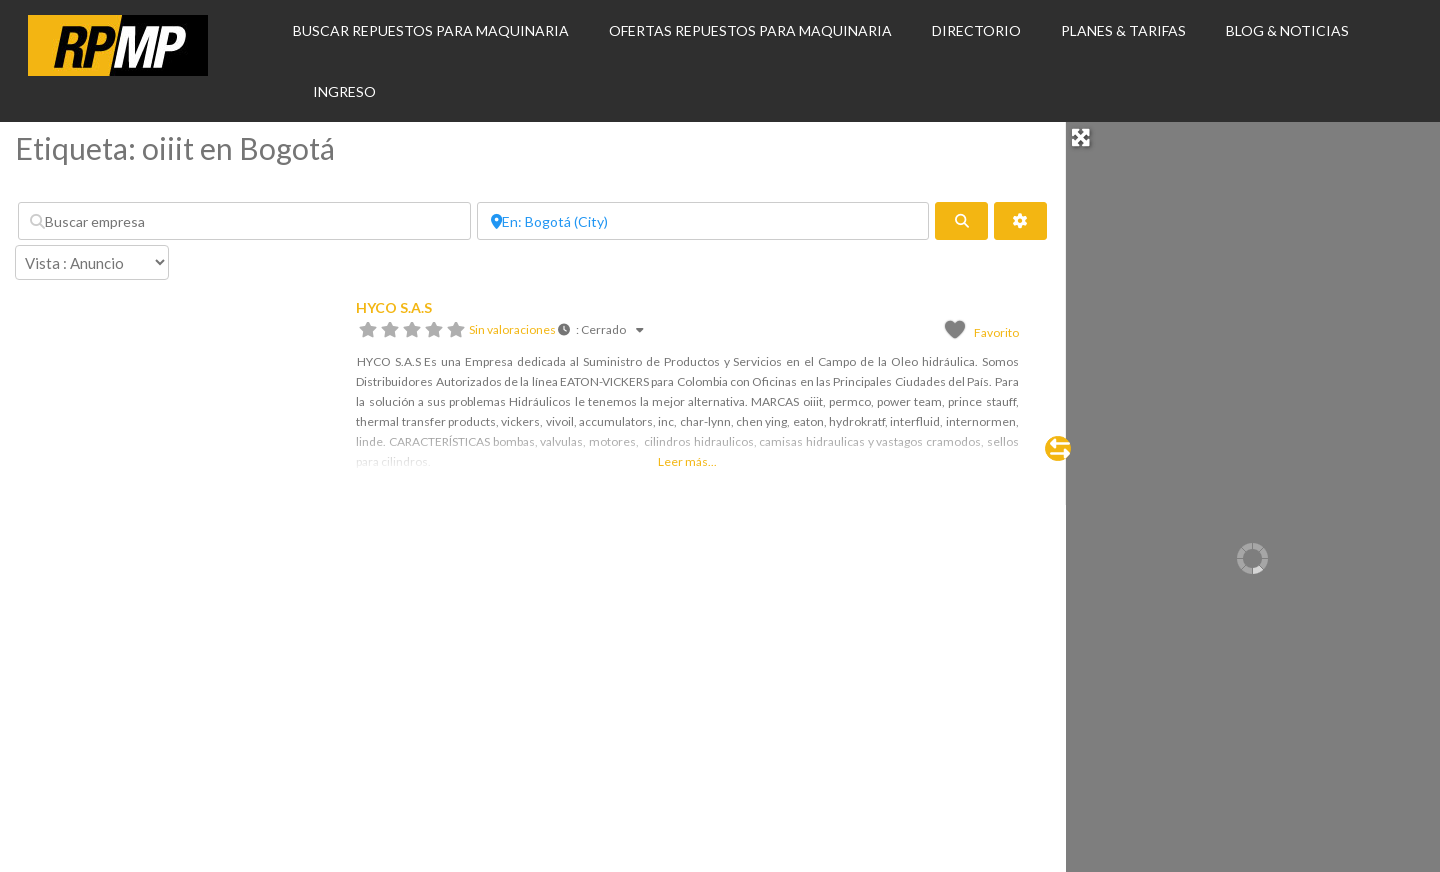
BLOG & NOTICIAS (1287, 30)
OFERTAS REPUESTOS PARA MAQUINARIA (750, 30)
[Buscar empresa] (244, 221)
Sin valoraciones (512, 329)
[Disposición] (92, 262)
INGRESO (344, 91)
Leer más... (687, 461)
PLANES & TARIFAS (1123, 30)
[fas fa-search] (961, 221)
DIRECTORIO (976, 30)
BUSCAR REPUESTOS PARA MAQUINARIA (431, 30)
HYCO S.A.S (394, 307)
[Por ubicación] (703, 221)
